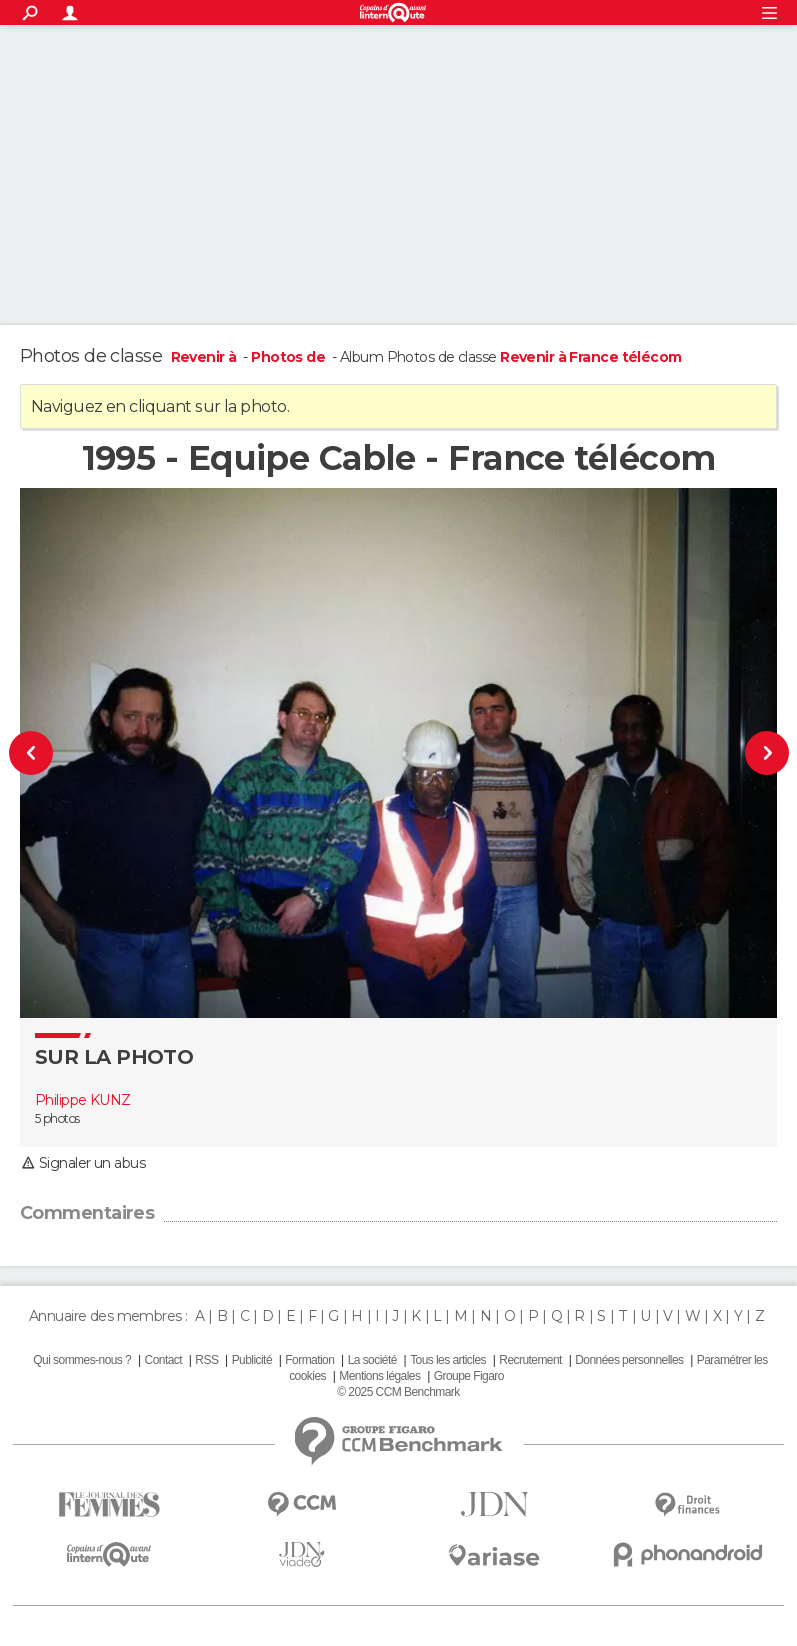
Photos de (289, 357)
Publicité (252, 1360)
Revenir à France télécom (591, 357)
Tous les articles (448, 1360)
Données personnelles (629, 1360)
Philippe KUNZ (83, 1100)
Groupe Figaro (469, 1376)
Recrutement (530, 1360)
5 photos (57, 1118)
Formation (309, 1360)
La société (372, 1360)
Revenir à (205, 357)
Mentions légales (379, 1376)
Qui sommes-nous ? (82, 1360)
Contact (163, 1360)
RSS (206, 1360)
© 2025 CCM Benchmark (398, 1392)
